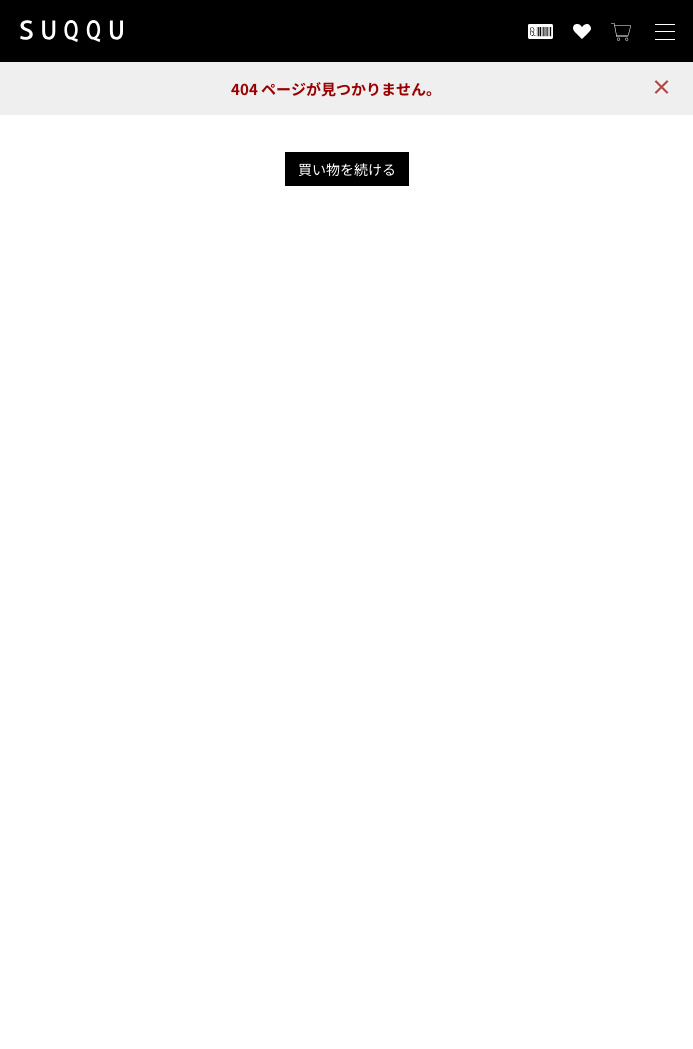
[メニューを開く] (665, 31)
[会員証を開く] (540, 31)
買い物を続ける (347, 169)
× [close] (661, 86)
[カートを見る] (622, 31)
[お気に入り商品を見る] (582, 31)
